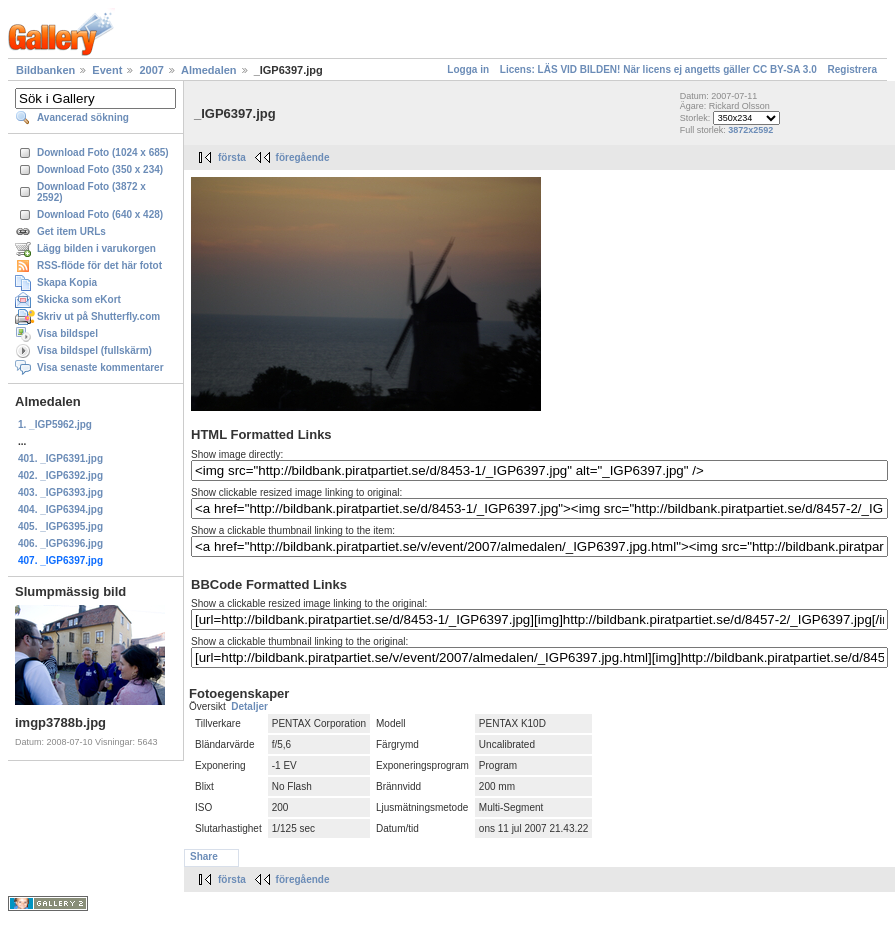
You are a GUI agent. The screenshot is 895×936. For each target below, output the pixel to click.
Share (204, 856)
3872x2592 (750, 130)
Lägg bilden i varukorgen (96, 248)
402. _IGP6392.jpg (60, 475)
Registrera (852, 69)
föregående (303, 157)
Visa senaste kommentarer (100, 367)
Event (107, 70)
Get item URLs (71, 231)
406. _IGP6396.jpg (60, 543)
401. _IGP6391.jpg (60, 458)
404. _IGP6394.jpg (60, 509)
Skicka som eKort (79, 299)
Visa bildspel (67, 333)
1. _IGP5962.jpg (55, 424)
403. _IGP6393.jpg (60, 492)
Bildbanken (45, 70)
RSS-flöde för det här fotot (99, 265)
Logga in (468, 69)
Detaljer (249, 706)
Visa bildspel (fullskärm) (94, 350)
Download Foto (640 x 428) (100, 214)
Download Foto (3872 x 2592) (91, 192)
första (232, 157)
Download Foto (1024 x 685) (103, 152)
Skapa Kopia (67, 282)
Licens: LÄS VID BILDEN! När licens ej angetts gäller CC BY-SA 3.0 (658, 69)
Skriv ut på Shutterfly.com (98, 316)
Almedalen (209, 70)
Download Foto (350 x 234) (100, 169)
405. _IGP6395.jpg (60, 526)
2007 (151, 70)
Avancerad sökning (83, 117)
